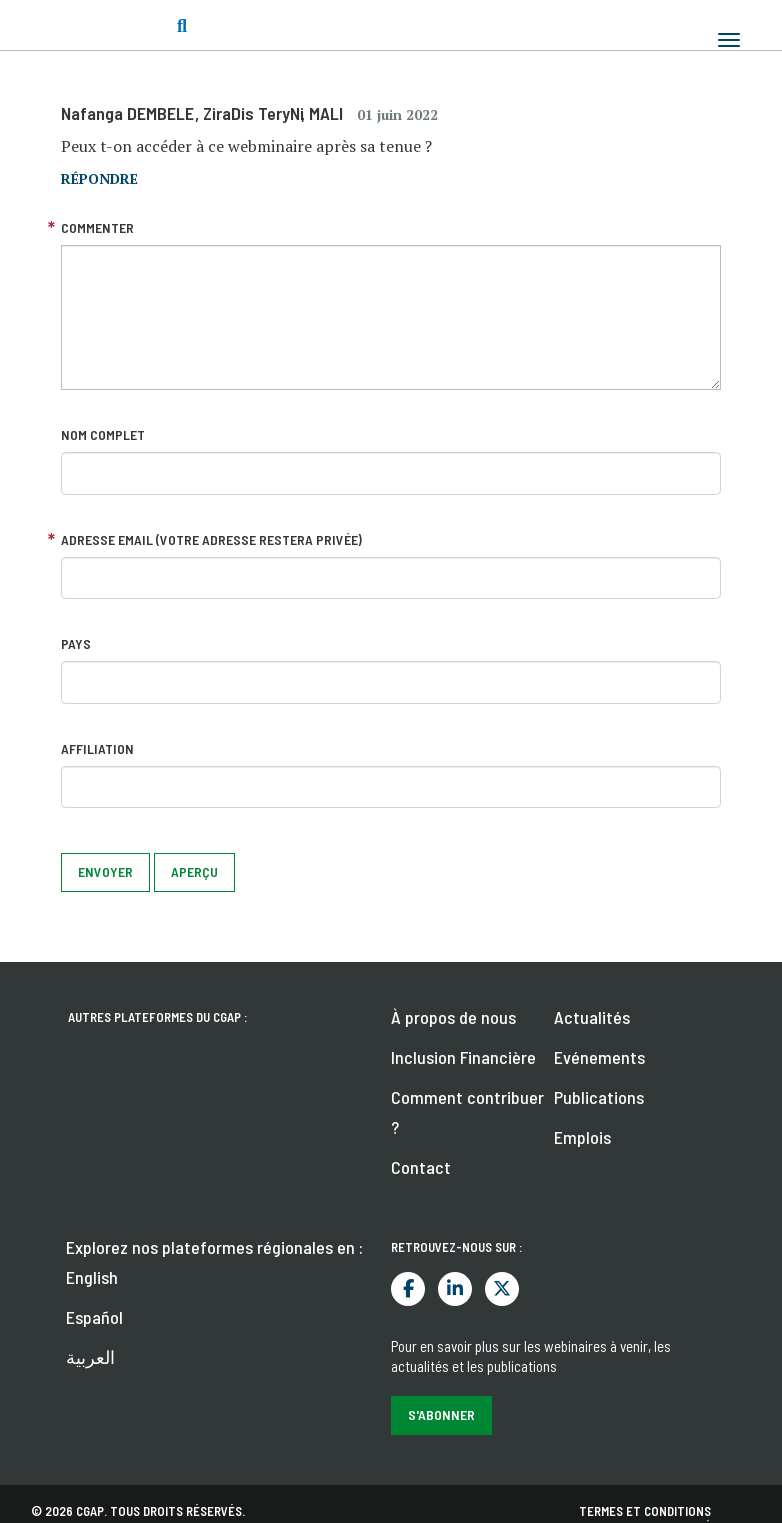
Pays (76, 643)
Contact (421, 1167)
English (92, 1277)
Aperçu (194, 871)
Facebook (408, 1289)
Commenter (97, 227)
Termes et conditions (645, 1511)
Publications (599, 1097)
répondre (99, 178)
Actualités (592, 1017)
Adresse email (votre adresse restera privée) (211, 539)
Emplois (582, 1137)
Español (94, 1317)
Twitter (502, 1289)
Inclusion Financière (463, 1057)
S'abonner (441, 1414)
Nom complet (103, 434)
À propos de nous (453, 1017)
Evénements (599, 1057)
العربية (90, 1357)
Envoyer (105, 871)
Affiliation (97, 748)
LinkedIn (455, 1289)
